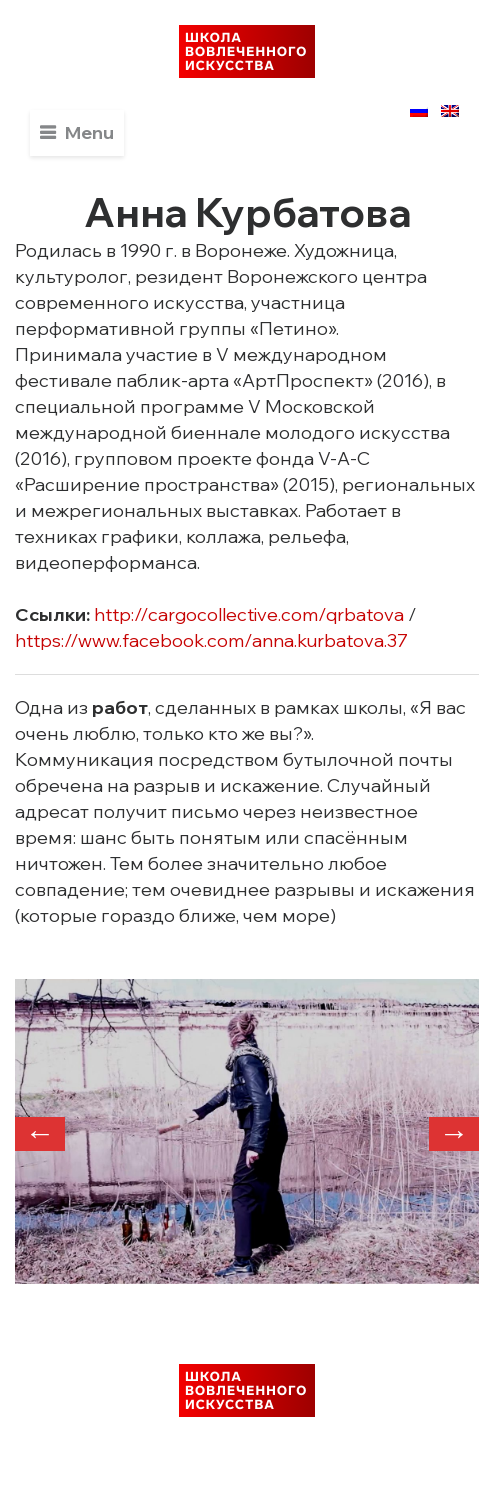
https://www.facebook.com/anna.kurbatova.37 (211, 640)
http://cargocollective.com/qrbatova (249, 614)
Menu (89, 132)
